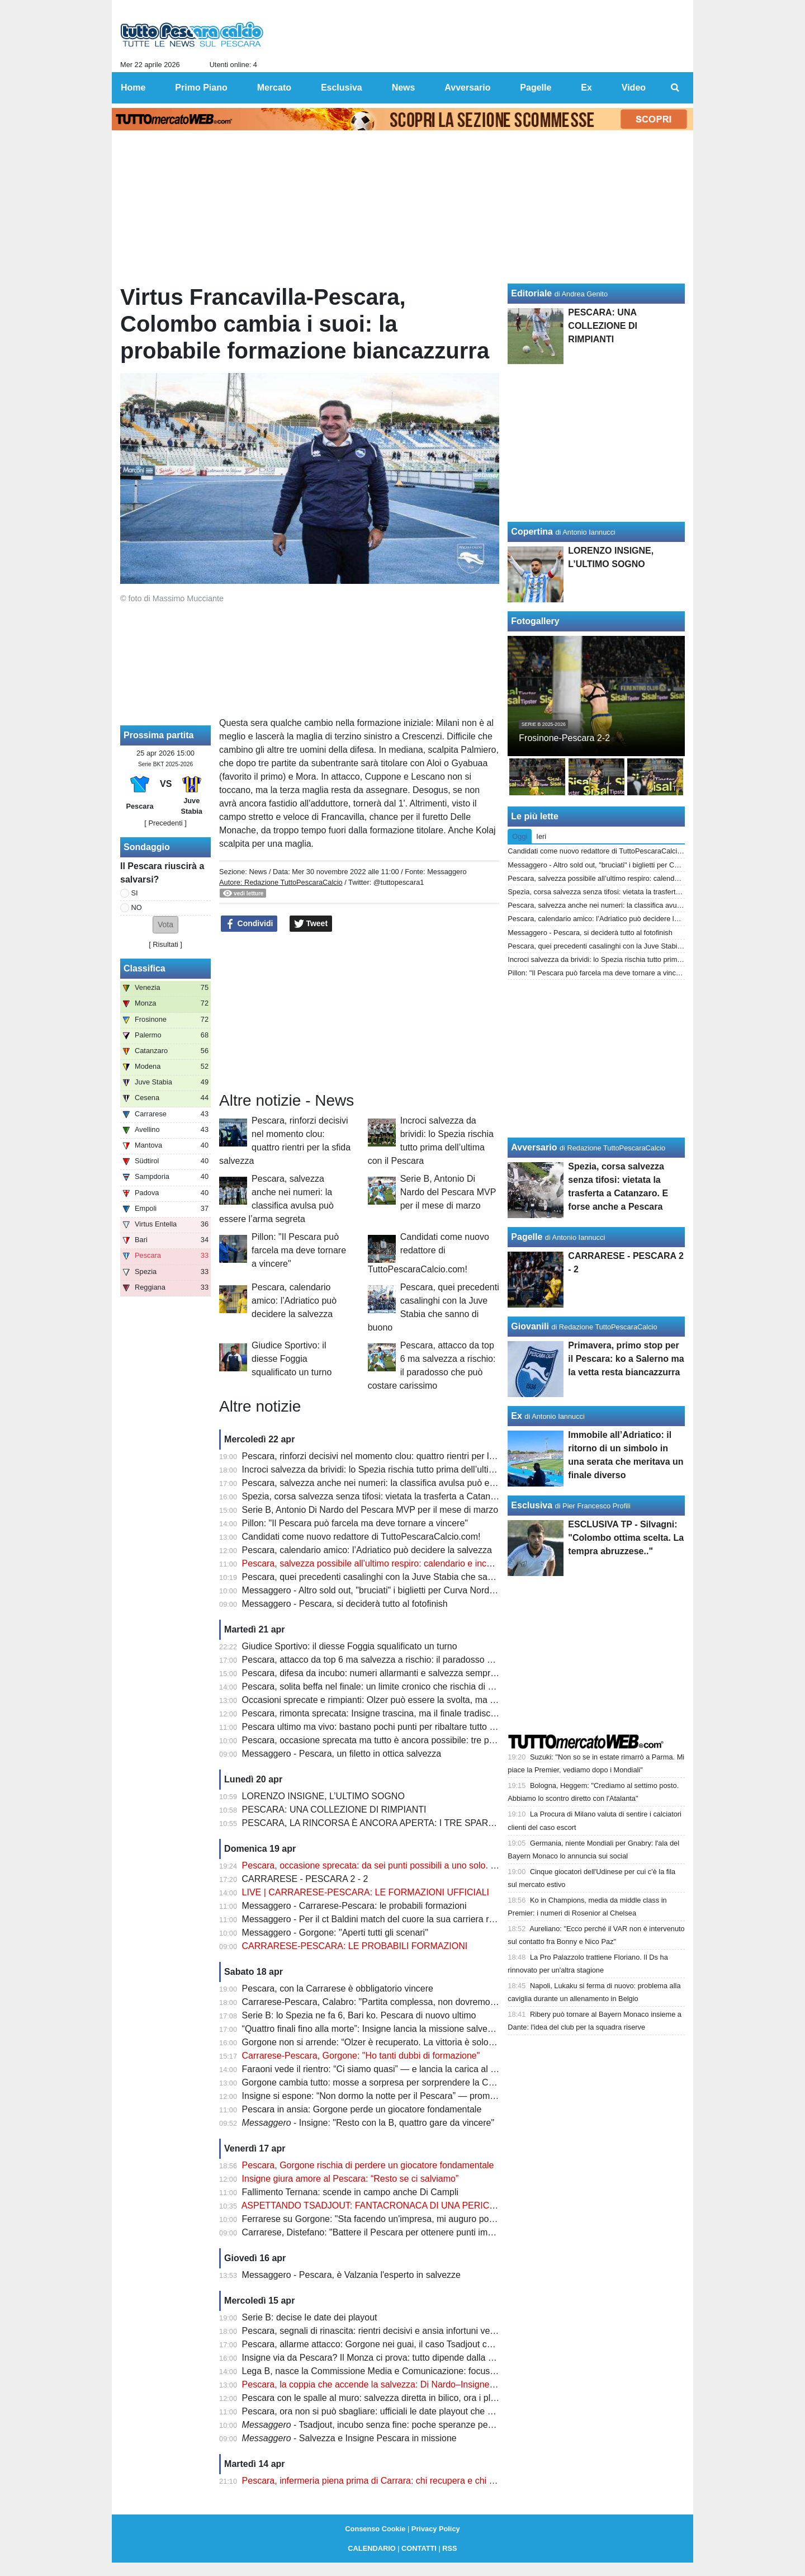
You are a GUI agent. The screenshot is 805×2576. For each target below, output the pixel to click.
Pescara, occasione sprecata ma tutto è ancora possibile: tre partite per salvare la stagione (422, 1740)
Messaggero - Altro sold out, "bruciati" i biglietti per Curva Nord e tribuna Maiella (400, 1590)
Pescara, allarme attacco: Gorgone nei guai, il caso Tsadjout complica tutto (390, 2344)
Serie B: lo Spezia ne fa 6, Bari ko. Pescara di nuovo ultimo (359, 2015)
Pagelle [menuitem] (535, 87)
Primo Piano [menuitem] (201, 87)
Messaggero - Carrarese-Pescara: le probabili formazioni (354, 1905)
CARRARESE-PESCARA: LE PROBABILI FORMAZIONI (355, 1946)
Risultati (165, 944)
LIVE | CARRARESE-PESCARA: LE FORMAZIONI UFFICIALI (365, 1892)
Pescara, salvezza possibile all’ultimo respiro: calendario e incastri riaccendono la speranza (423, 1563)
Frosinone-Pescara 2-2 (564, 738)
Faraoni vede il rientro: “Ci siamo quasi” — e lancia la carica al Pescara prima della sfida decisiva (434, 2069)
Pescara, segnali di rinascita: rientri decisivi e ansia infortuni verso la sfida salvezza (406, 2331)
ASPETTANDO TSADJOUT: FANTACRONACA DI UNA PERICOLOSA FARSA (397, 2205)
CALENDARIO (371, 2548)
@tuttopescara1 (398, 882)
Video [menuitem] (634, 87)
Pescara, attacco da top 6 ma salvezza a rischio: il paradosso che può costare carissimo (416, 1659)
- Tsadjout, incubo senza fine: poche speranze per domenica (387, 2424)
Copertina (532, 531)
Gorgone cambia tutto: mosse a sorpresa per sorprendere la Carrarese (382, 2082)
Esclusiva (531, 1505)
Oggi (519, 836)
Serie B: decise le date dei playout (309, 2317)
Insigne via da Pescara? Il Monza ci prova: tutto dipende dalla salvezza (382, 2357)
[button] (165, 924)
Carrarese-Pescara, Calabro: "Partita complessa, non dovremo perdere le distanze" (407, 2002)
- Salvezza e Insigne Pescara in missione (349, 2438)
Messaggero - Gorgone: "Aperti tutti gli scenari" (335, 1932)
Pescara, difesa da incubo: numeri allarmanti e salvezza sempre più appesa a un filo (409, 1673)
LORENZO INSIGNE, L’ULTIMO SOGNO (323, 1796)
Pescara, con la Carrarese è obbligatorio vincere (337, 1988)
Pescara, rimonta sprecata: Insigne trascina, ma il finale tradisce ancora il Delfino (402, 1713)
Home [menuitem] (133, 87)
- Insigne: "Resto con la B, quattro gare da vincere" (368, 2122)
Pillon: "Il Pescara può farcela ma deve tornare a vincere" (299, 1250)
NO (136, 907)
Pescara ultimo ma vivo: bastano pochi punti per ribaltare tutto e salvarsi (384, 1727)
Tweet (311, 924)
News (258, 871)
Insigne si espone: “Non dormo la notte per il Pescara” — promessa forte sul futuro (405, 2096)
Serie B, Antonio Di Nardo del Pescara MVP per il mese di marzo (448, 1192)
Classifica (144, 968)
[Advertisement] (359, 1012)
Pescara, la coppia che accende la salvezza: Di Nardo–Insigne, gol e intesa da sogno (411, 2384)
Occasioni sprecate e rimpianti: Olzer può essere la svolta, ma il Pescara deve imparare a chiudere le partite (456, 1700)
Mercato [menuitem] (274, 87)
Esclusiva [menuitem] (341, 87)
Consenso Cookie (375, 2529)
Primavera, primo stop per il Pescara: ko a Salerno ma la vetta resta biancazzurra (626, 1359)
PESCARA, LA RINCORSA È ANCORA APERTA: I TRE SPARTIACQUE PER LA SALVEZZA (425, 1823)
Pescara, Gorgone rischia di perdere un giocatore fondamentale (368, 2165)
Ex (516, 1416)
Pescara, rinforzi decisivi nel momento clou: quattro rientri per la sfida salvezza (397, 1456)
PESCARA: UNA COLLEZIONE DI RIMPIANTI (334, 1809)
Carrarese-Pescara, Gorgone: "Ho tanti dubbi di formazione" (361, 2055)
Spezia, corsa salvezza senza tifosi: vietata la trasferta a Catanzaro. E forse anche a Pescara (426, 1496)
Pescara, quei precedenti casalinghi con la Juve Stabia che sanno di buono (390, 1577)
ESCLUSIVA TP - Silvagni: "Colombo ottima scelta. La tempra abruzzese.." (626, 1538)
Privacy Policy (435, 2529)
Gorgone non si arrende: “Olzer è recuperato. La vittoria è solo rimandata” (388, 2042)
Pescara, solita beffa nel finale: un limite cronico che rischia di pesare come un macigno (415, 1686)
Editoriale (531, 293)
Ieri (541, 836)
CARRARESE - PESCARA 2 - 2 (305, 1879)
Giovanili (530, 1326)
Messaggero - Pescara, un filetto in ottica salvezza (342, 1753)
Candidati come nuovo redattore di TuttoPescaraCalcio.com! (428, 1253)
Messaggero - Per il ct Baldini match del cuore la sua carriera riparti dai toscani (398, 1919)
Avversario (534, 1147)
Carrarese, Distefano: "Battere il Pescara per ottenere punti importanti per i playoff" (406, 2232)
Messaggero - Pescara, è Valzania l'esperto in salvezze (351, 2275)
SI (134, 893)
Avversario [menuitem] (467, 87)
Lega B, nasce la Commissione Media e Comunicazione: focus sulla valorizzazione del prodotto (431, 2371)
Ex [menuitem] (586, 87)
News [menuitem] (403, 87)
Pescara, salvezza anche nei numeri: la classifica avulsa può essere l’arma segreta (406, 1483)
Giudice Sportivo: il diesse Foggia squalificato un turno (292, 1359)
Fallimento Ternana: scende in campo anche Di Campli (350, 2192)
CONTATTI (419, 2548)
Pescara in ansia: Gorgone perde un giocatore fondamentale (362, 2109)
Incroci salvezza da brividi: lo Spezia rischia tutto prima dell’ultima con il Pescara (401, 1469)
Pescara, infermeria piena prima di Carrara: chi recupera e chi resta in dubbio (395, 2480)
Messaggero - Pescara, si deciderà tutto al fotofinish (345, 1603)
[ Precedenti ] (165, 823)
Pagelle (526, 1237)
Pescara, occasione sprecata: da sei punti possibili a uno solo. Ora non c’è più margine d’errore (430, 1865)
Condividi (249, 924)
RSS (449, 2548)
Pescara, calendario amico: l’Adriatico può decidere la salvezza (294, 1300)
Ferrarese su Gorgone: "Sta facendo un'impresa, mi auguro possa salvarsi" (390, 2219)
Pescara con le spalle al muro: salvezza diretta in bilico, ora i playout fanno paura (402, 2398)
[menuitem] (675, 87)
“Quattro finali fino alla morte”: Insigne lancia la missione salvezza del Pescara (396, 2029)
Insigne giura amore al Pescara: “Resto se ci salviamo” (350, 2178)
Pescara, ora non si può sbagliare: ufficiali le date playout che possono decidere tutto (410, 2411)
